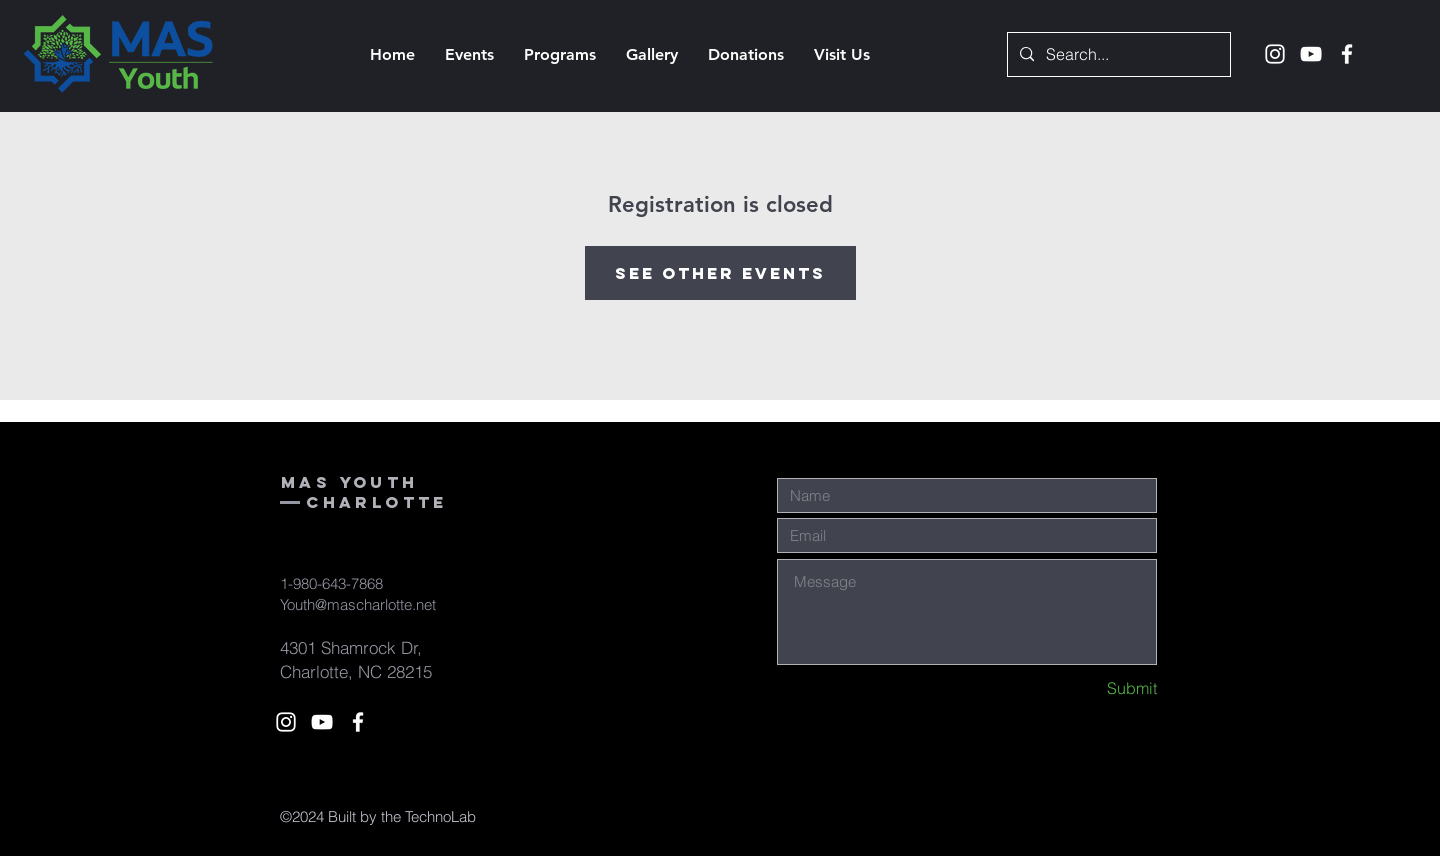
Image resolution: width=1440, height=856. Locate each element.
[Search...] (1117, 54)
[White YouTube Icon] (1311, 54)
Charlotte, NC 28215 (356, 671)
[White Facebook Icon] (1347, 54)
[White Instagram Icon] (1275, 54)
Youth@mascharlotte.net (358, 604)
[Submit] (1086, 688)
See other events (720, 273)
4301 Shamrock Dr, (351, 647)
